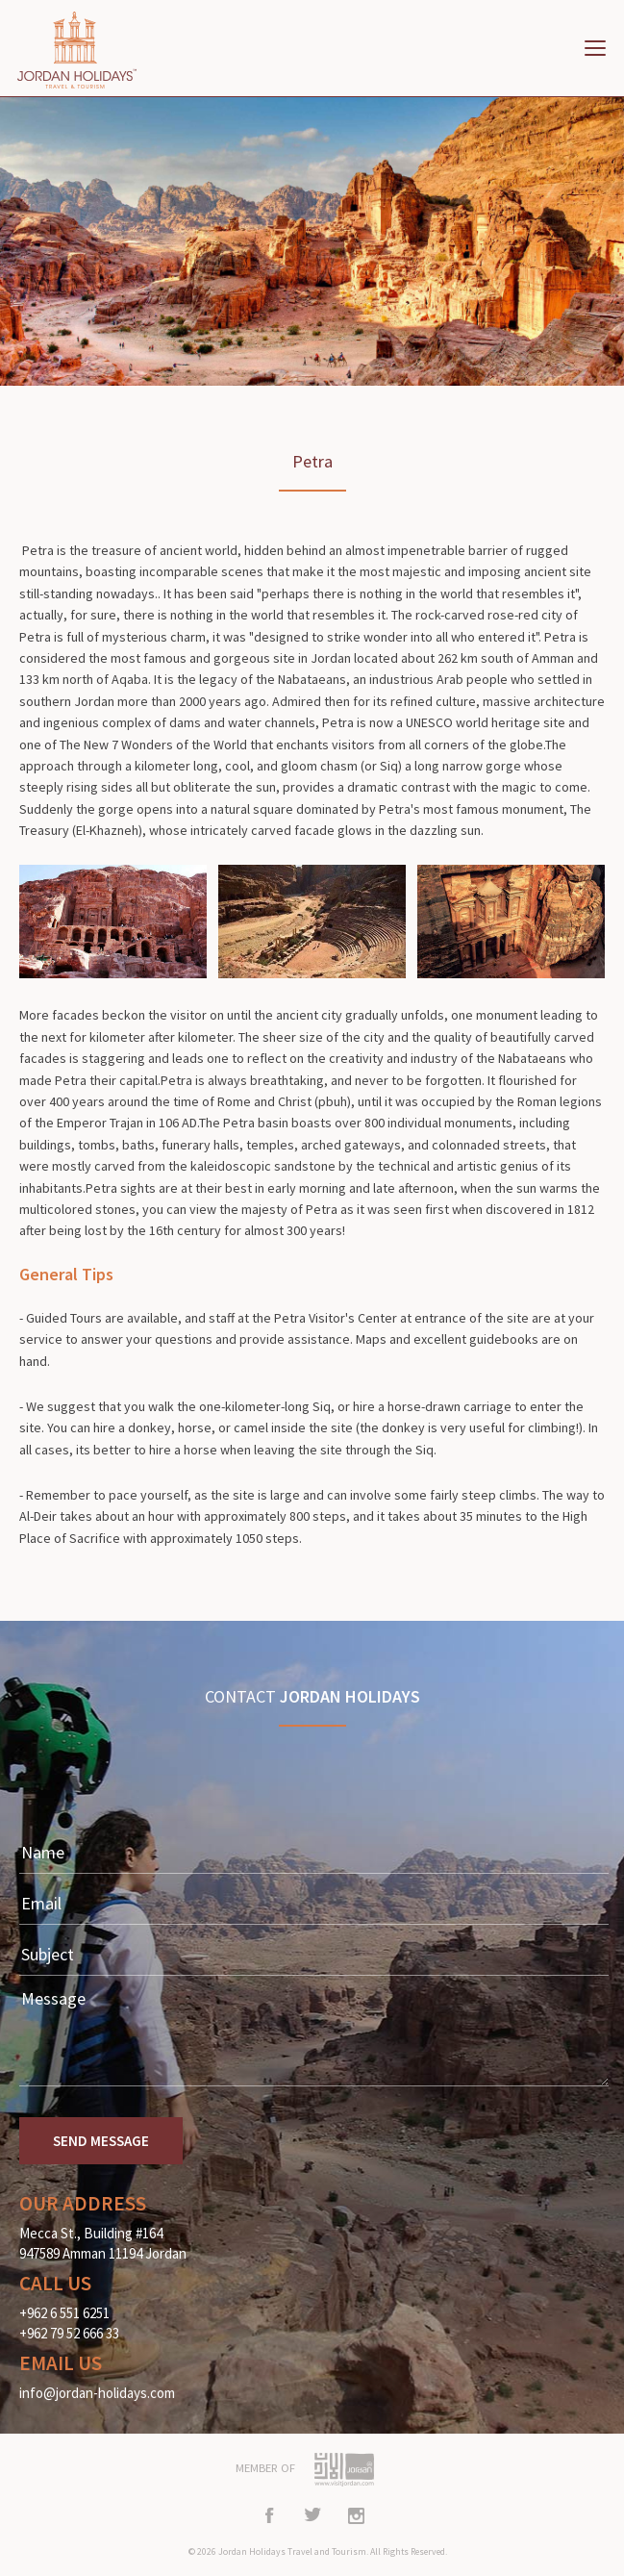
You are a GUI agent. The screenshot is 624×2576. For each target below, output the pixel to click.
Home (86, 50)
